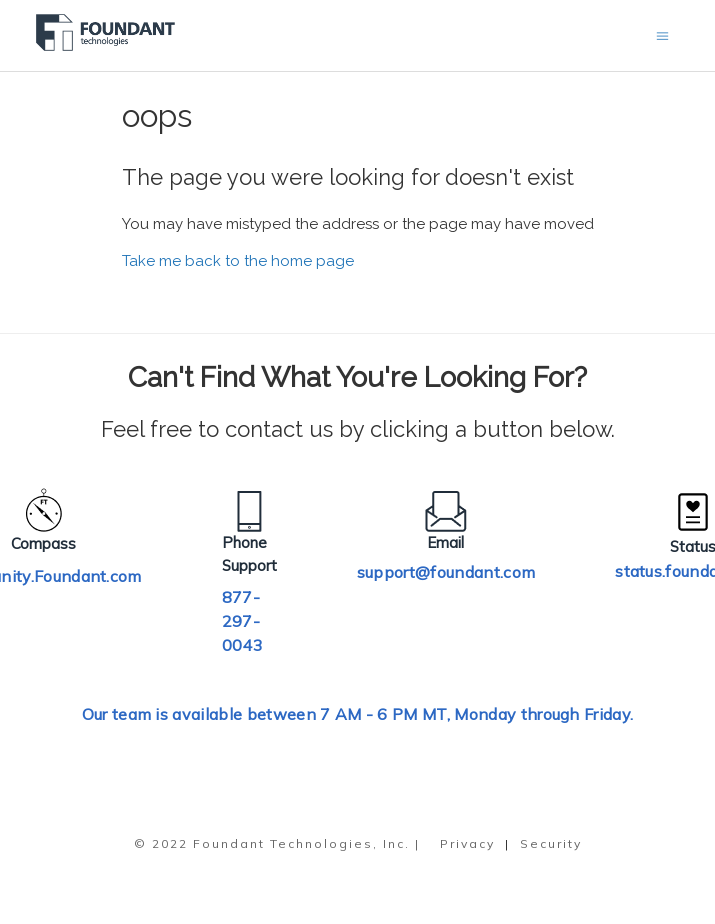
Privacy (467, 843)
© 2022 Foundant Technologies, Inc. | (277, 843)
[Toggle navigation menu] (662, 35)
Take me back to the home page (238, 261)
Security (551, 843)
